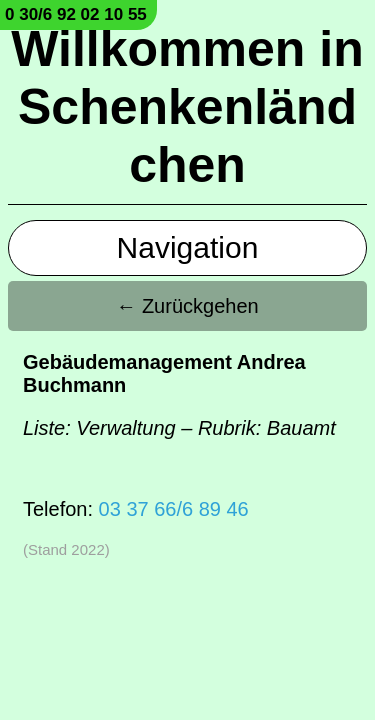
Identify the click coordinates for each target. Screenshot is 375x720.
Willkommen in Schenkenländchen (187, 107)
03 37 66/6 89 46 (174, 509)
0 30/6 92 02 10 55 (76, 14)
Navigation (188, 247)
